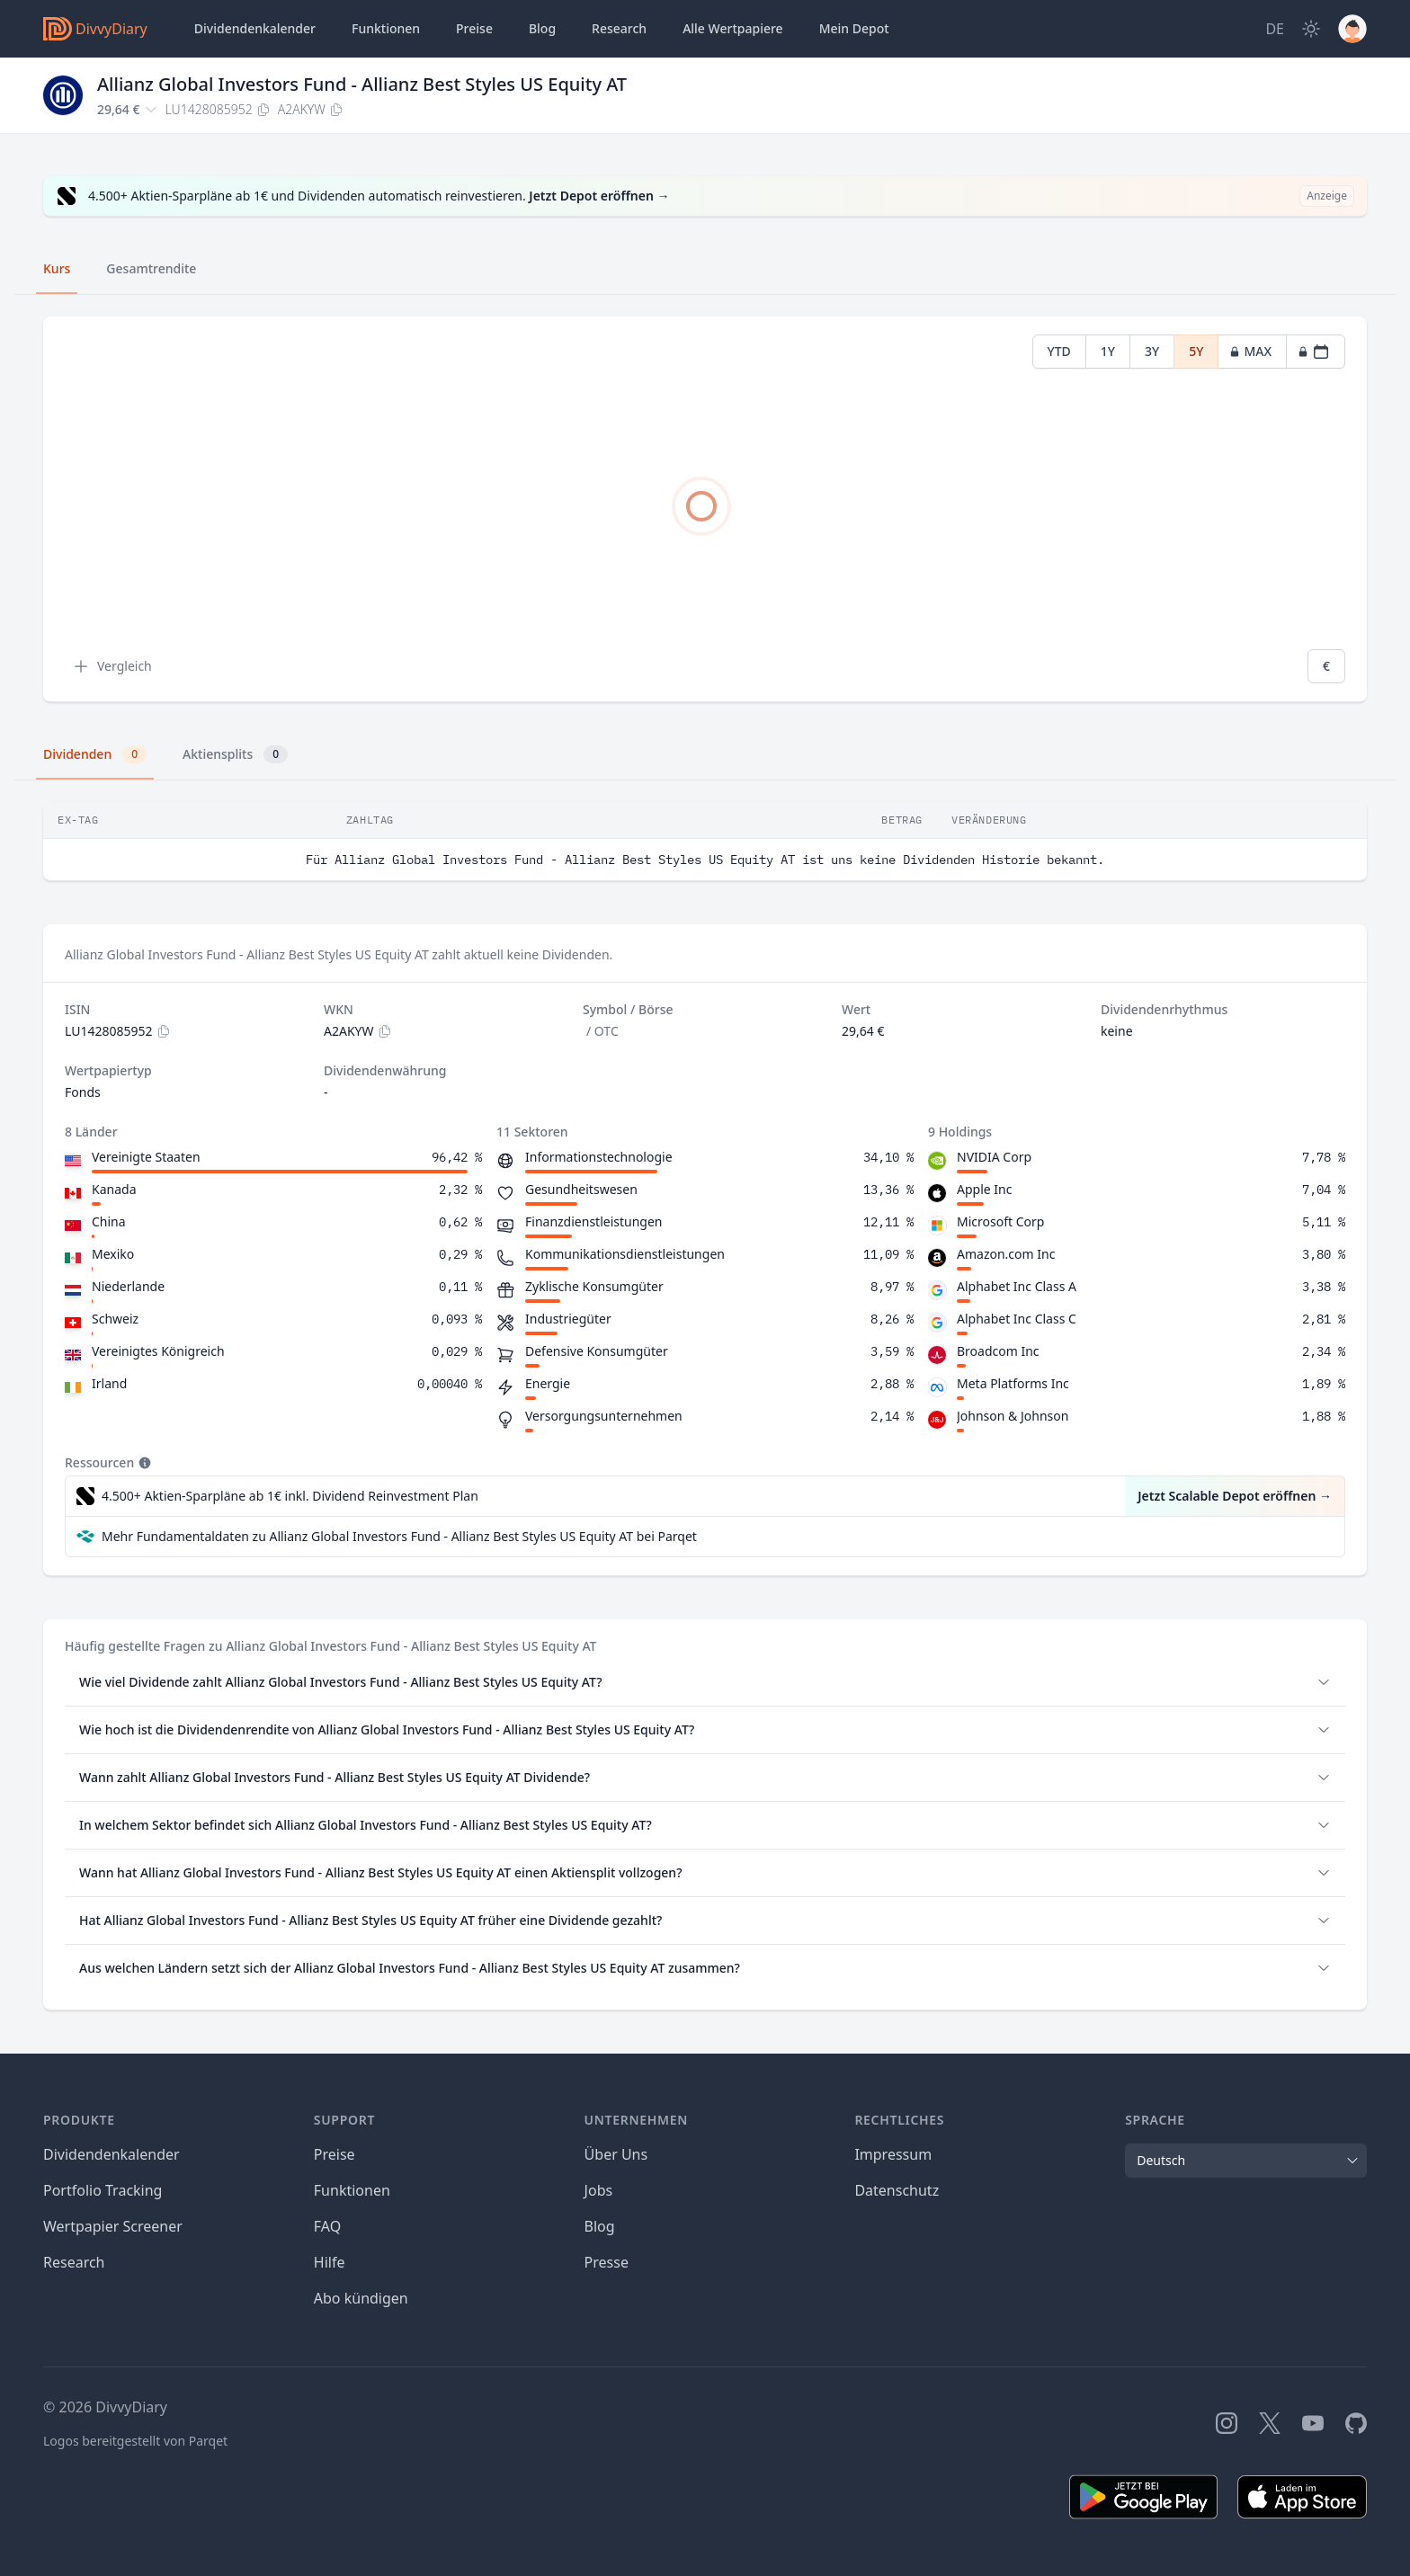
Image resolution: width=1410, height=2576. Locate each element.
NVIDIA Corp (994, 1156)
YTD (1059, 351)
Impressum (893, 2154)
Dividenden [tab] (95, 754)
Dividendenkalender (255, 28)
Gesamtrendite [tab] (151, 268)
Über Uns (616, 2154)
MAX (1250, 351)
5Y (1196, 351)
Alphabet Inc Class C (1016, 1318)
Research (74, 2262)
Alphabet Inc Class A (1016, 1286)
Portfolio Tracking (102, 2190)
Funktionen (386, 28)
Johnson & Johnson (1012, 1415)
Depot (854, 29)
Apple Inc (984, 1189)
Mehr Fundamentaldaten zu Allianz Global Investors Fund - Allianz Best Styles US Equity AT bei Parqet (399, 1536)
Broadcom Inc (998, 1350)
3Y (1152, 351)
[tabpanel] (705, 509)
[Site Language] (1274, 28)
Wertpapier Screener (113, 2226)
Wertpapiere (733, 29)
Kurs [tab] (56, 268)
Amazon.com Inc (1006, 1253)
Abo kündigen (361, 2298)
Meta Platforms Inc (1013, 1383)
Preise (474, 28)
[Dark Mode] (1311, 29)
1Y (1108, 351)
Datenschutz (896, 2190)
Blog (600, 2226)
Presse (607, 2262)
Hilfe (329, 2262)
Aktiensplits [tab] (235, 754)
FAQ (327, 2226)
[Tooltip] (143, 1463)
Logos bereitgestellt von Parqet (135, 2440)
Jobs (599, 2190)
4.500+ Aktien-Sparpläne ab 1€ (290, 1496)
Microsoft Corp (1000, 1221)
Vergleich (112, 666)
